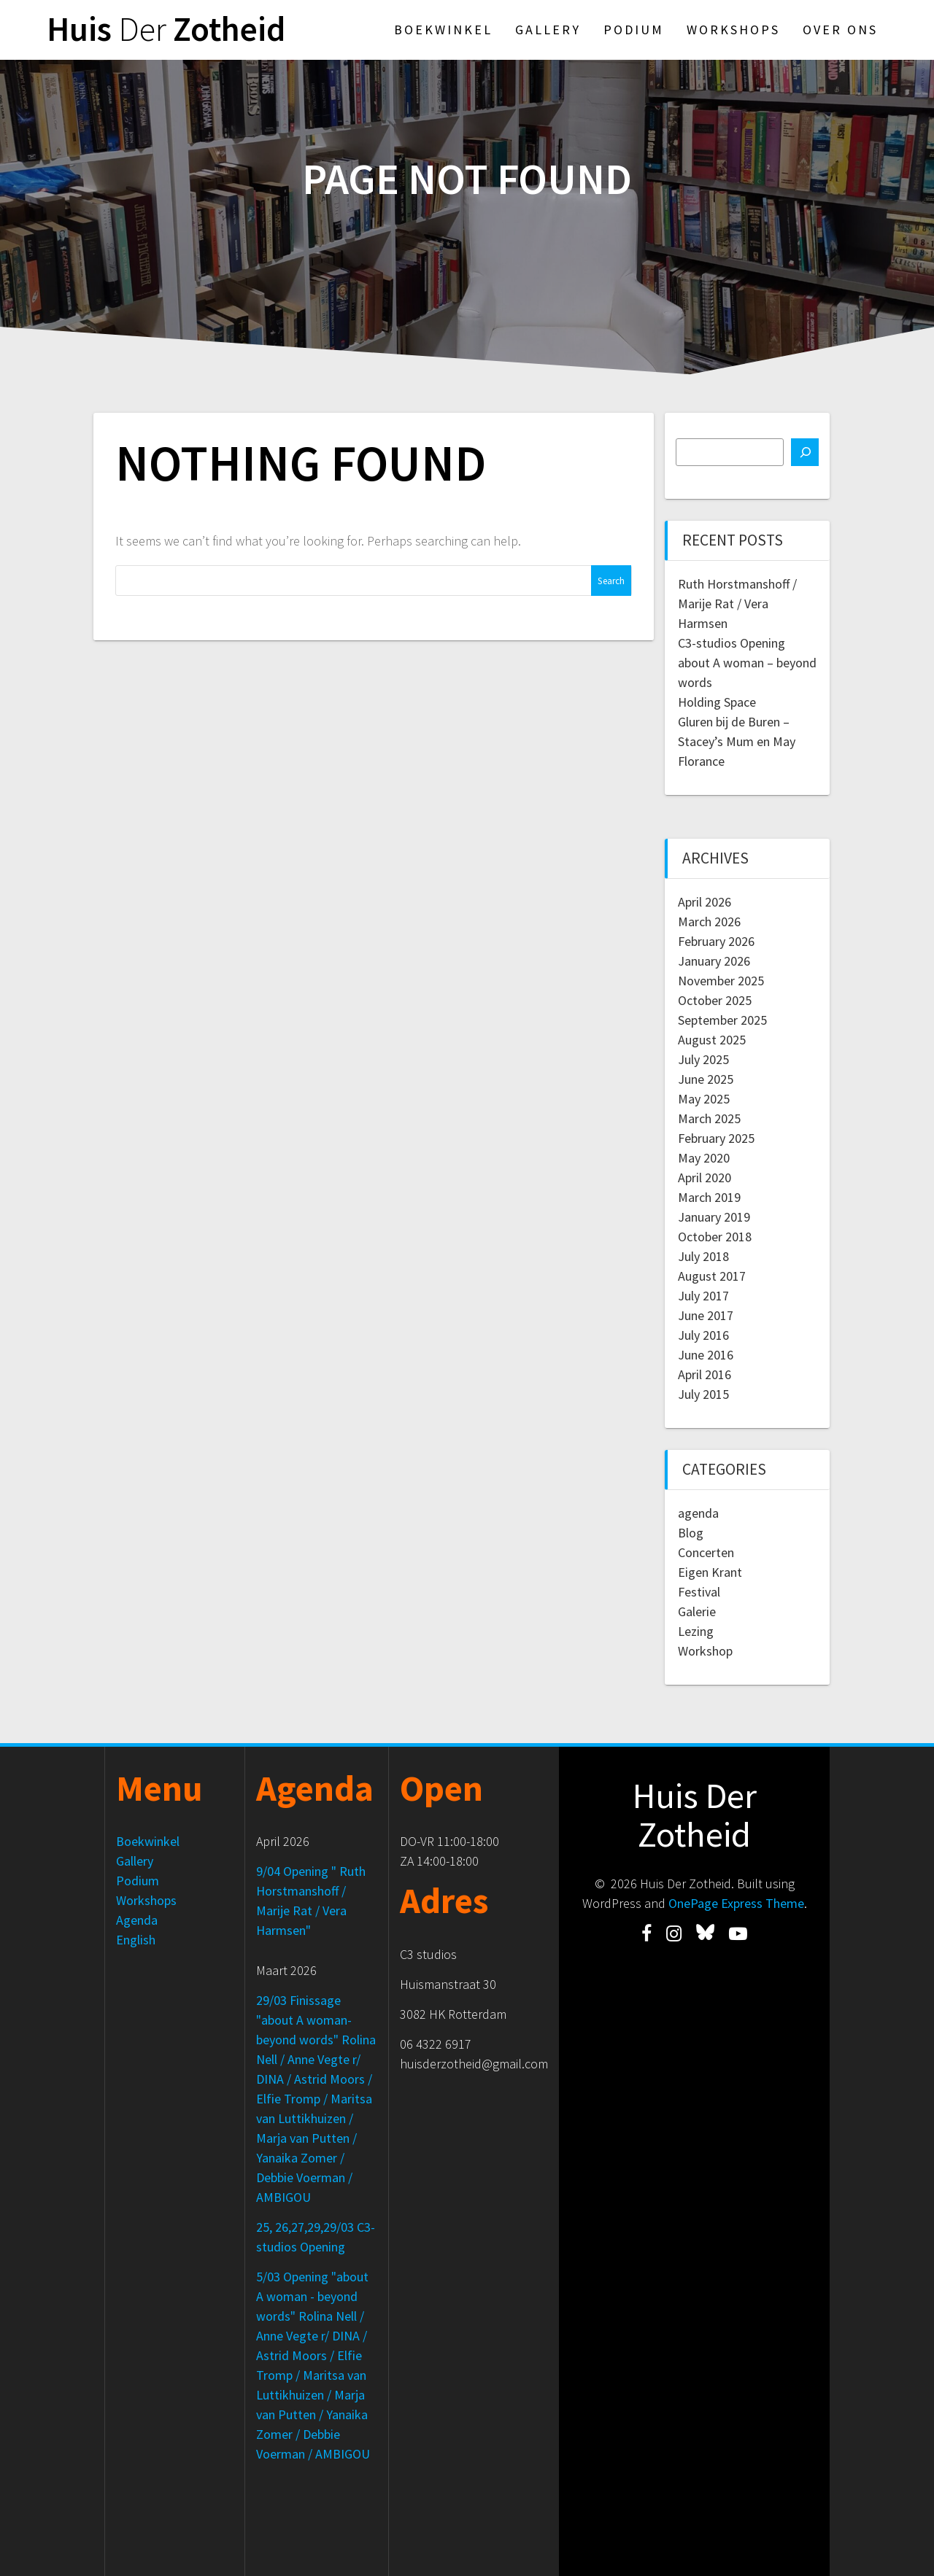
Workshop (705, 1650)
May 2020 (704, 1157)
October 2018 (715, 1236)
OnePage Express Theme (736, 1903)
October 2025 (715, 1000)
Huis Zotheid (166, 29)
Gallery (548, 29)
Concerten (706, 1552)
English (135, 1939)
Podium (633, 29)
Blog (690, 1532)
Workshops (733, 29)
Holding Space (717, 702)
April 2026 (704, 901)
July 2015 (703, 1394)
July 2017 (703, 1295)
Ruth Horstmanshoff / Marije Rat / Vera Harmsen (737, 603)
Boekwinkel (443, 29)
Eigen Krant (710, 1572)
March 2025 (709, 1118)
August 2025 (712, 1039)
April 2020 (704, 1177)
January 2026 (714, 961)
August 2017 (712, 1276)
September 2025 (722, 1020)
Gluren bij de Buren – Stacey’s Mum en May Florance (736, 741)
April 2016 (704, 1374)
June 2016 (705, 1354)
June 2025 (705, 1079)
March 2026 (709, 921)
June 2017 (705, 1315)
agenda (698, 1513)
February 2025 (716, 1138)
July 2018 (703, 1256)
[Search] (805, 452)
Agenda (137, 1920)
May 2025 (704, 1098)
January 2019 (714, 1217)
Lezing (696, 1631)
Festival (699, 1591)
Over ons (840, 29)
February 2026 (716, 941)
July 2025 (703, 1059)
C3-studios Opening (731, 643)
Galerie (697, 1611)
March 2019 (709, 1197)
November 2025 (721, 980)
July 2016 (703, 1335)
